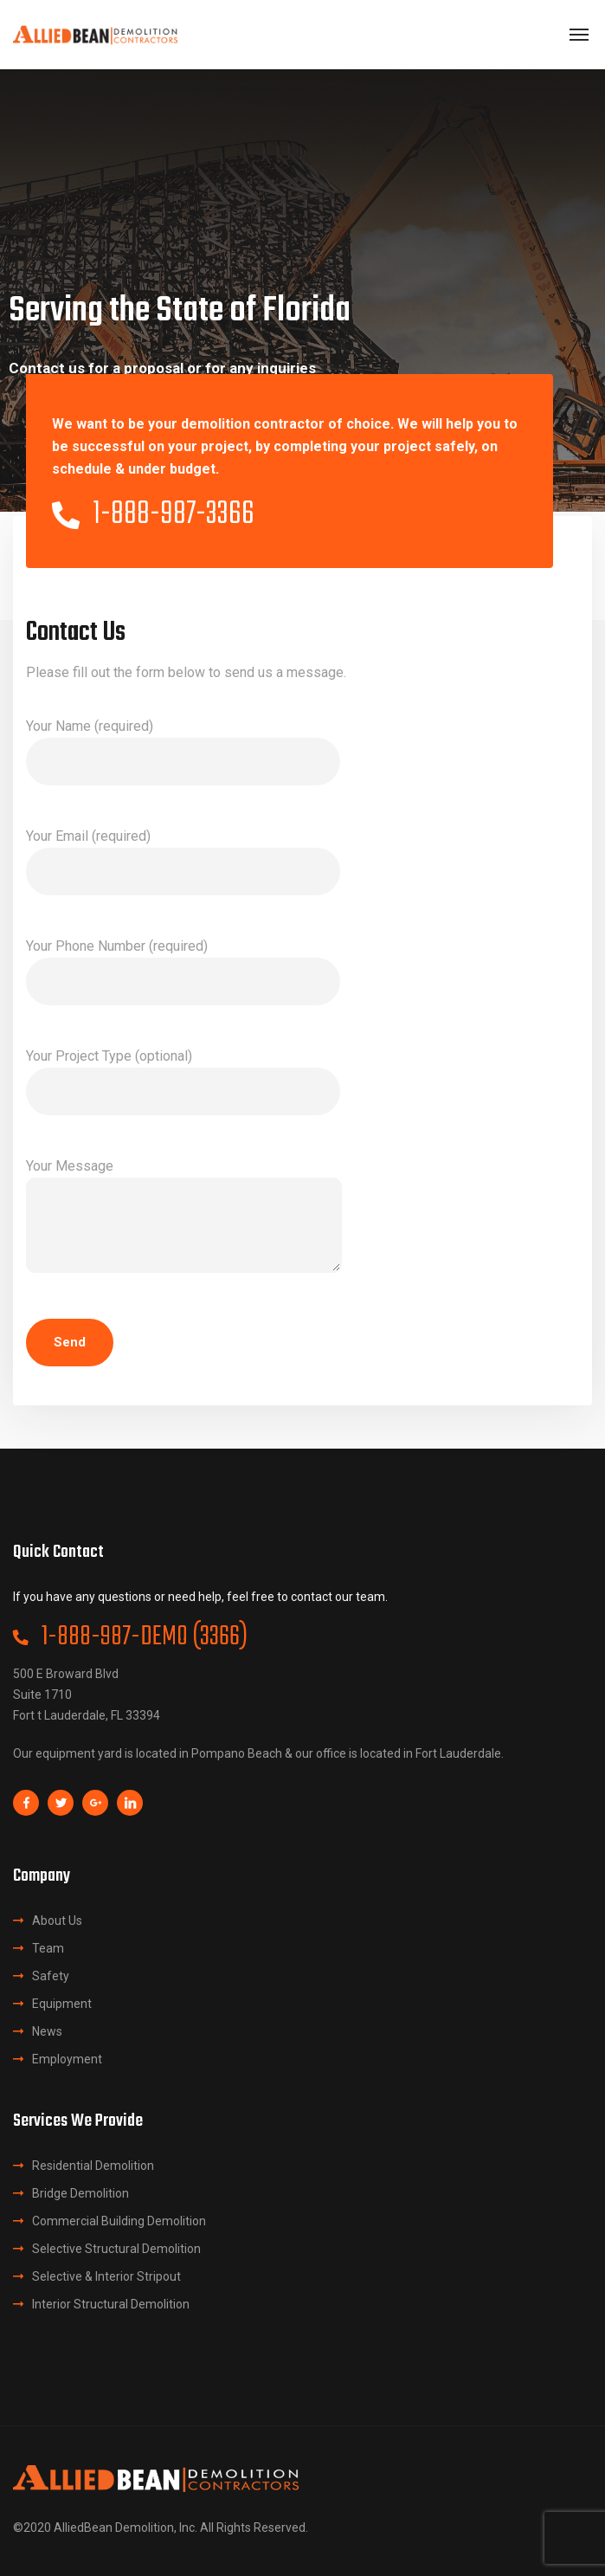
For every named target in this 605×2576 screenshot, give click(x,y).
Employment (67, 2059)
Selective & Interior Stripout (106, 2276)
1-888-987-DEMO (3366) (130, 1637)
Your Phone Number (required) (183, 971)
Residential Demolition (93, 2165)
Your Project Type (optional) (183, 1081)
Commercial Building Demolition (119, 2221)
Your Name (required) (183, 751)
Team (48, 1948)
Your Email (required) (183, 861)
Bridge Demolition (80, 2193)
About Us (57, 1920)
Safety (50, 1976)
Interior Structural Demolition (111, 2304)
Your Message (184, 1219)
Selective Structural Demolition (116, 2249)
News (47, 2031)
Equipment (62, 2004)
